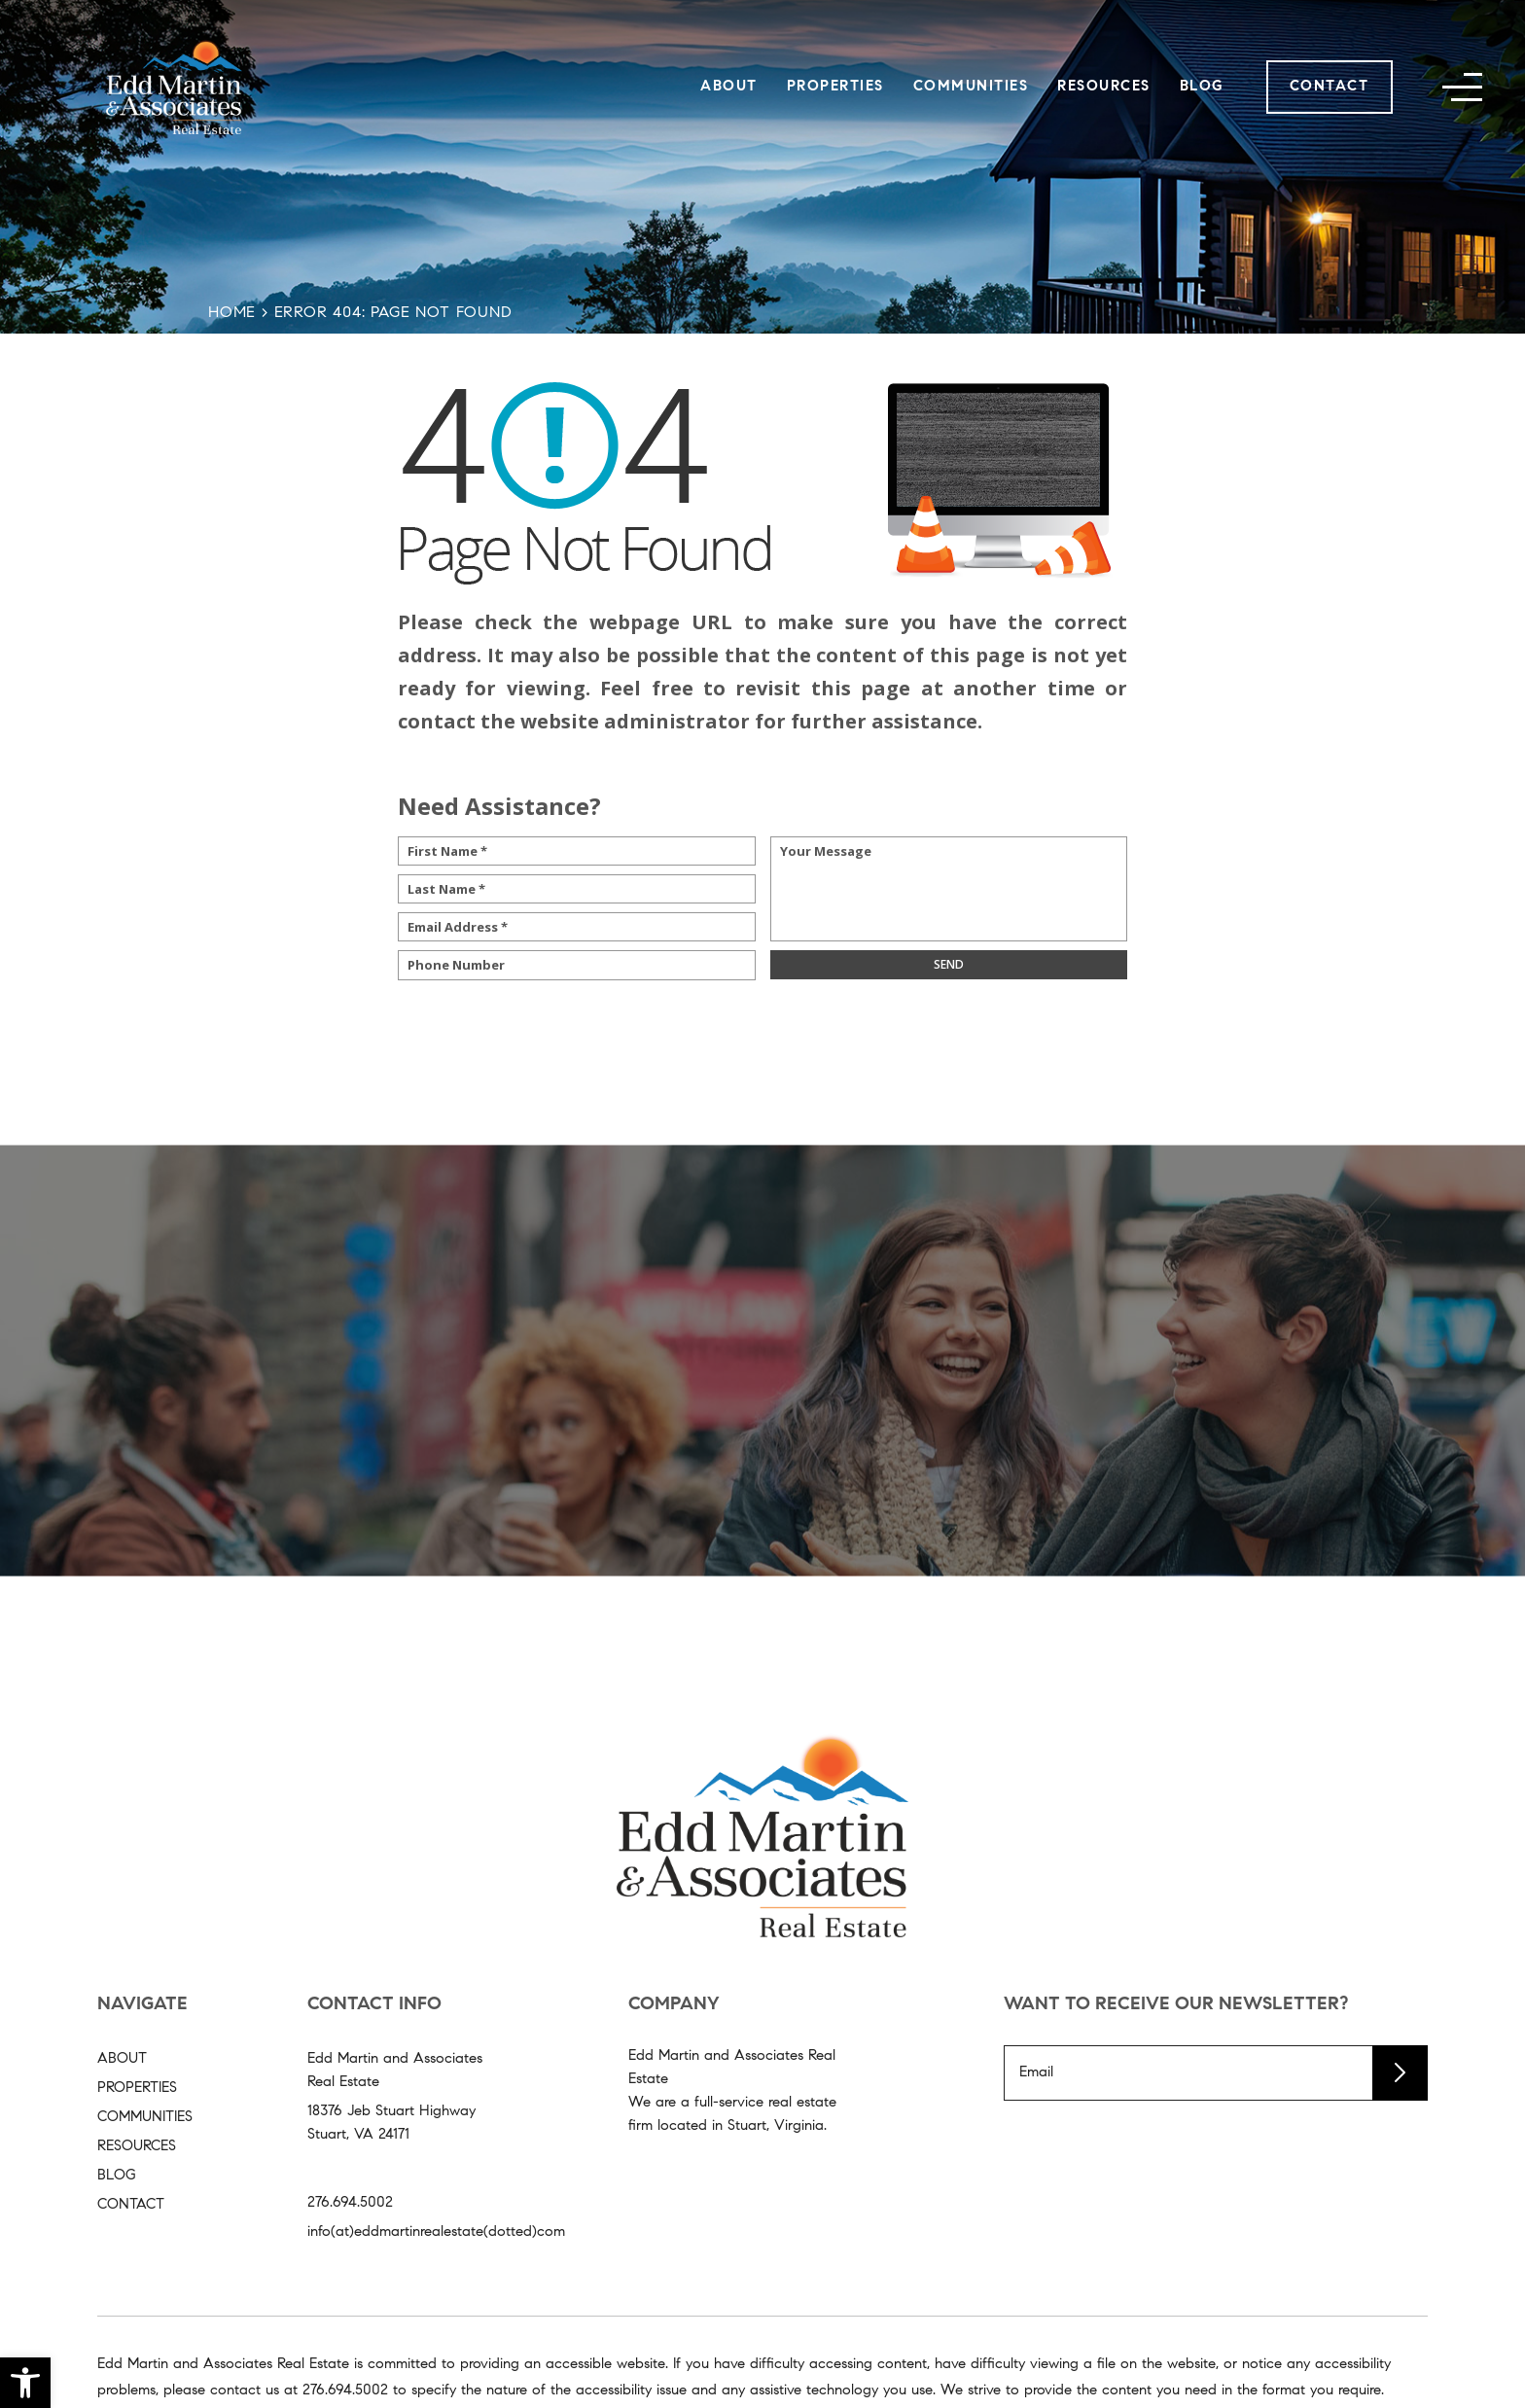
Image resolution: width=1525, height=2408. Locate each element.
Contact (1329, 87)
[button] (25, 2382)
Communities (971, 87)
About (729, 87)
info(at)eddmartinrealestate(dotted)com (436, 2232)
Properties (835, 87)
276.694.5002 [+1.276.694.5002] (350, 2203)
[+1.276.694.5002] (345, 2391)
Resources (1104, 87)
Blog (1202, 87)
